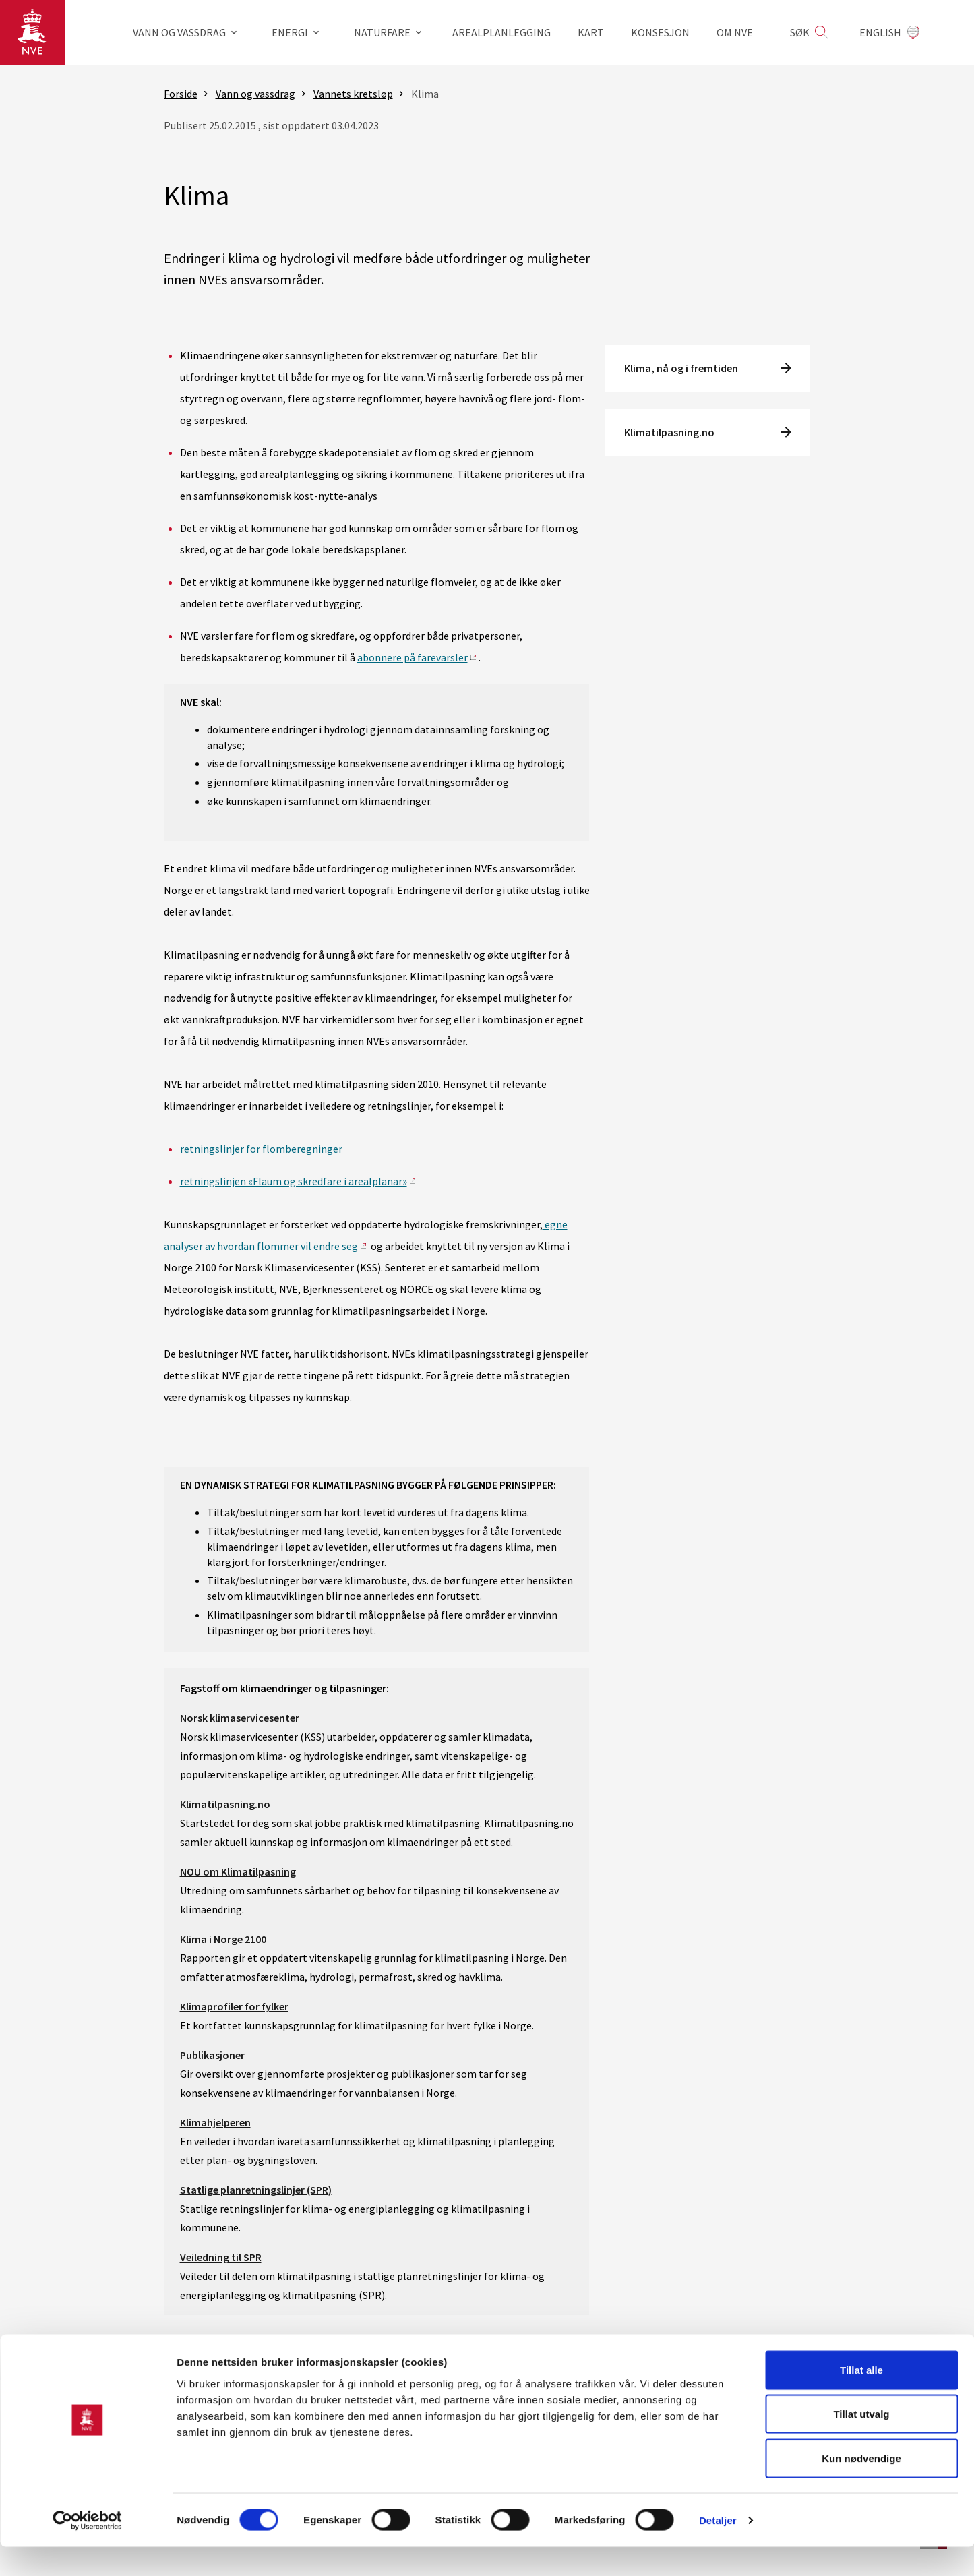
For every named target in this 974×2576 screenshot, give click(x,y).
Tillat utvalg (861, 2443)
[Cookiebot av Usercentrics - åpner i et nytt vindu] (87, 2550)
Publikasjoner (212, 2055)
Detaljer (718, 2549)
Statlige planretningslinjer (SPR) (256, 2189)
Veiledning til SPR (221, 2257)
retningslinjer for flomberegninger (261, 1149)
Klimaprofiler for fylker (234, 2006)
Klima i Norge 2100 (223, 1939)
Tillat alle (861, 2399)
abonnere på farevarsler (412, 657)
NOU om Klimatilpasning (238, 1871)
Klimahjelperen (215, 2122)
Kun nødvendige (861, 2487)
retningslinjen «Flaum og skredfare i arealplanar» (293, 1181)
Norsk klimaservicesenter (239, 1718)
